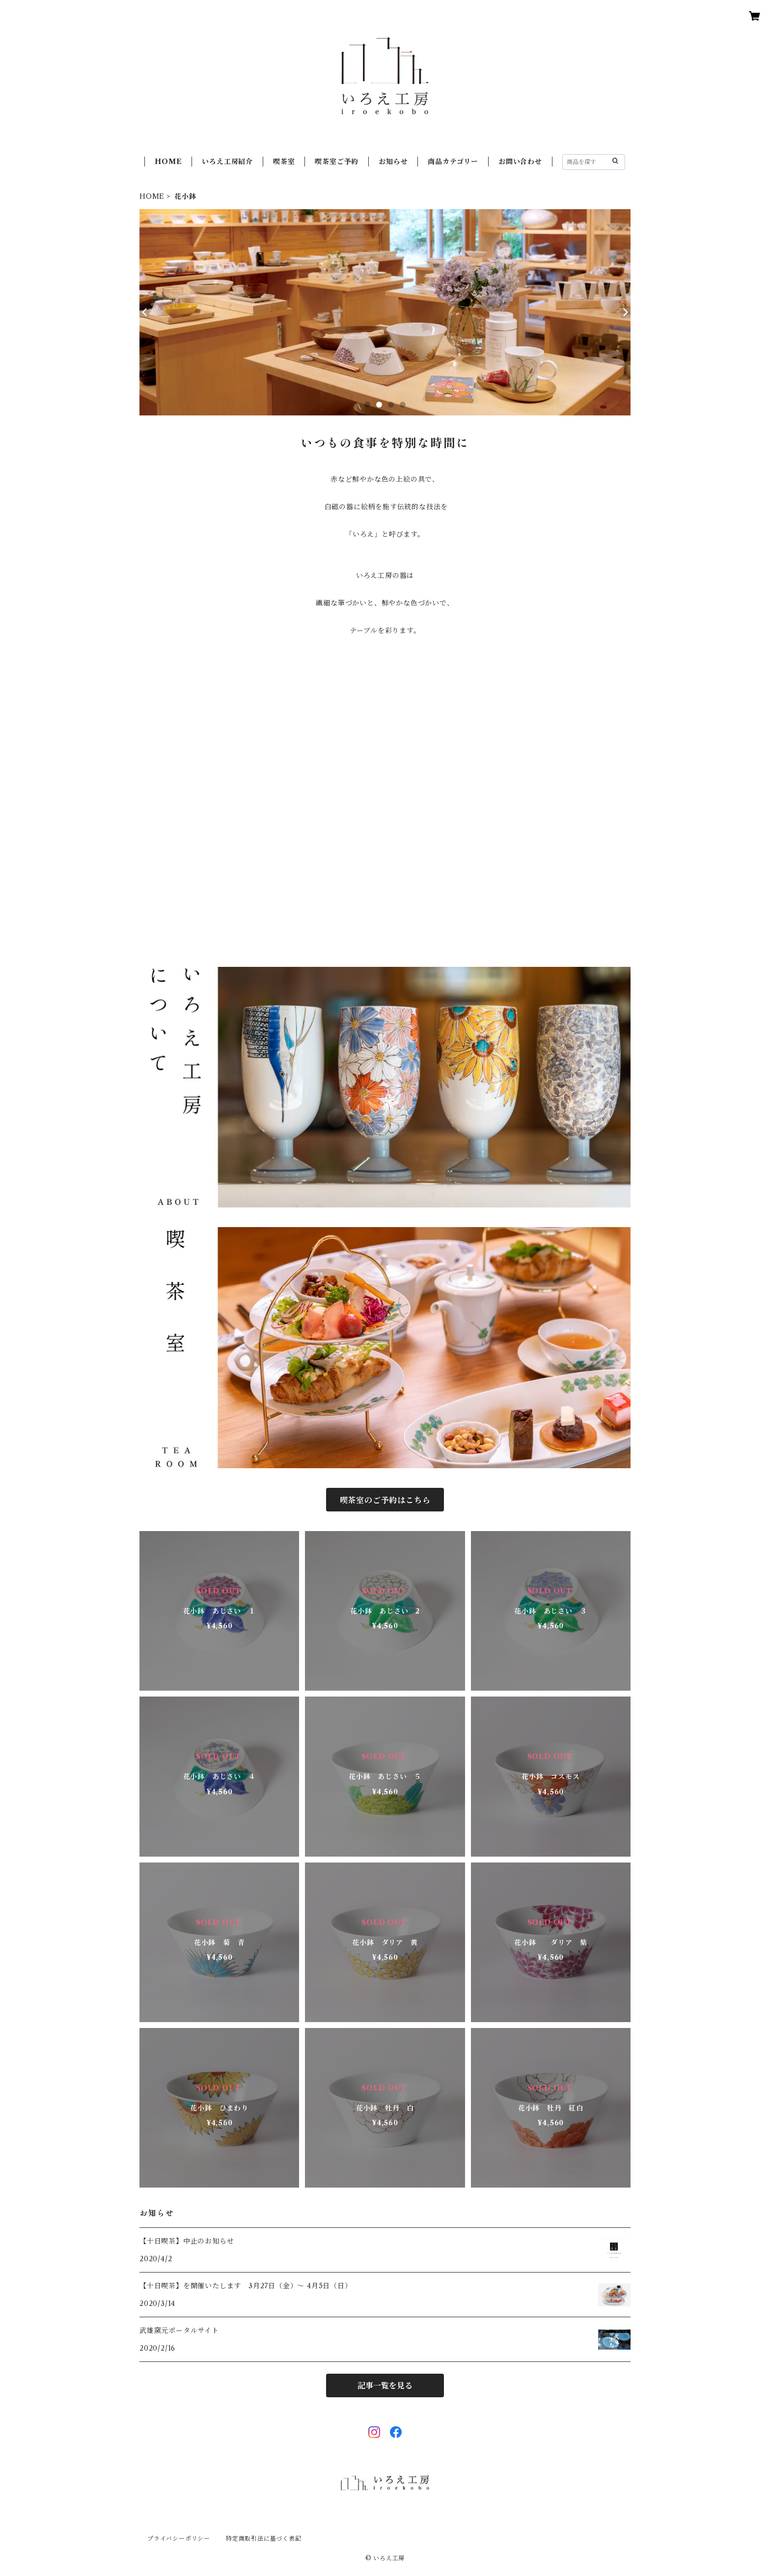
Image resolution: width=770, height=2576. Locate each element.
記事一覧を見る (385, 2385)
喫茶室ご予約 (336, 161)
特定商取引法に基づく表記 (264, 2538)
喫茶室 (284, 161)
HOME (168, 161)
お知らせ (393, 161)
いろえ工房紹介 (227, 161)
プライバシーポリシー (178, 2538)
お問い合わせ (520, 161)
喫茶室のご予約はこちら (385, 1500)
